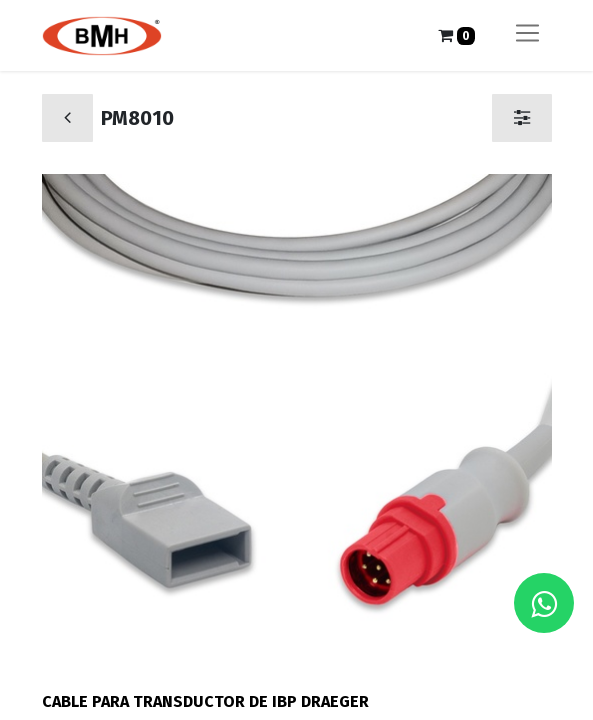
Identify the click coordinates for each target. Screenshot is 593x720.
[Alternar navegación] (527, 35)
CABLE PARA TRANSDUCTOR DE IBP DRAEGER (205, 701)
